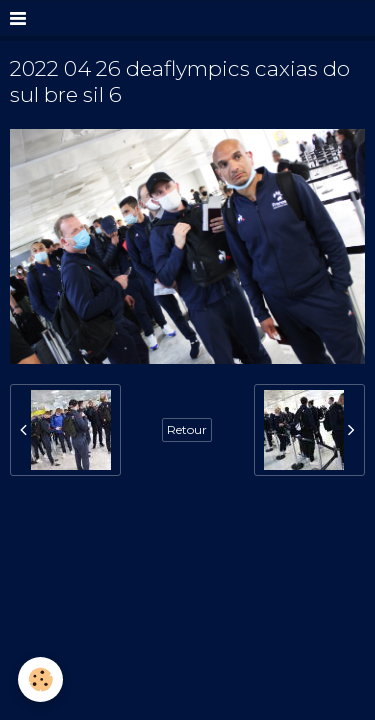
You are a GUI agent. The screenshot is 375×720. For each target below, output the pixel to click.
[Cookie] (40, 679)
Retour (187, 429)
